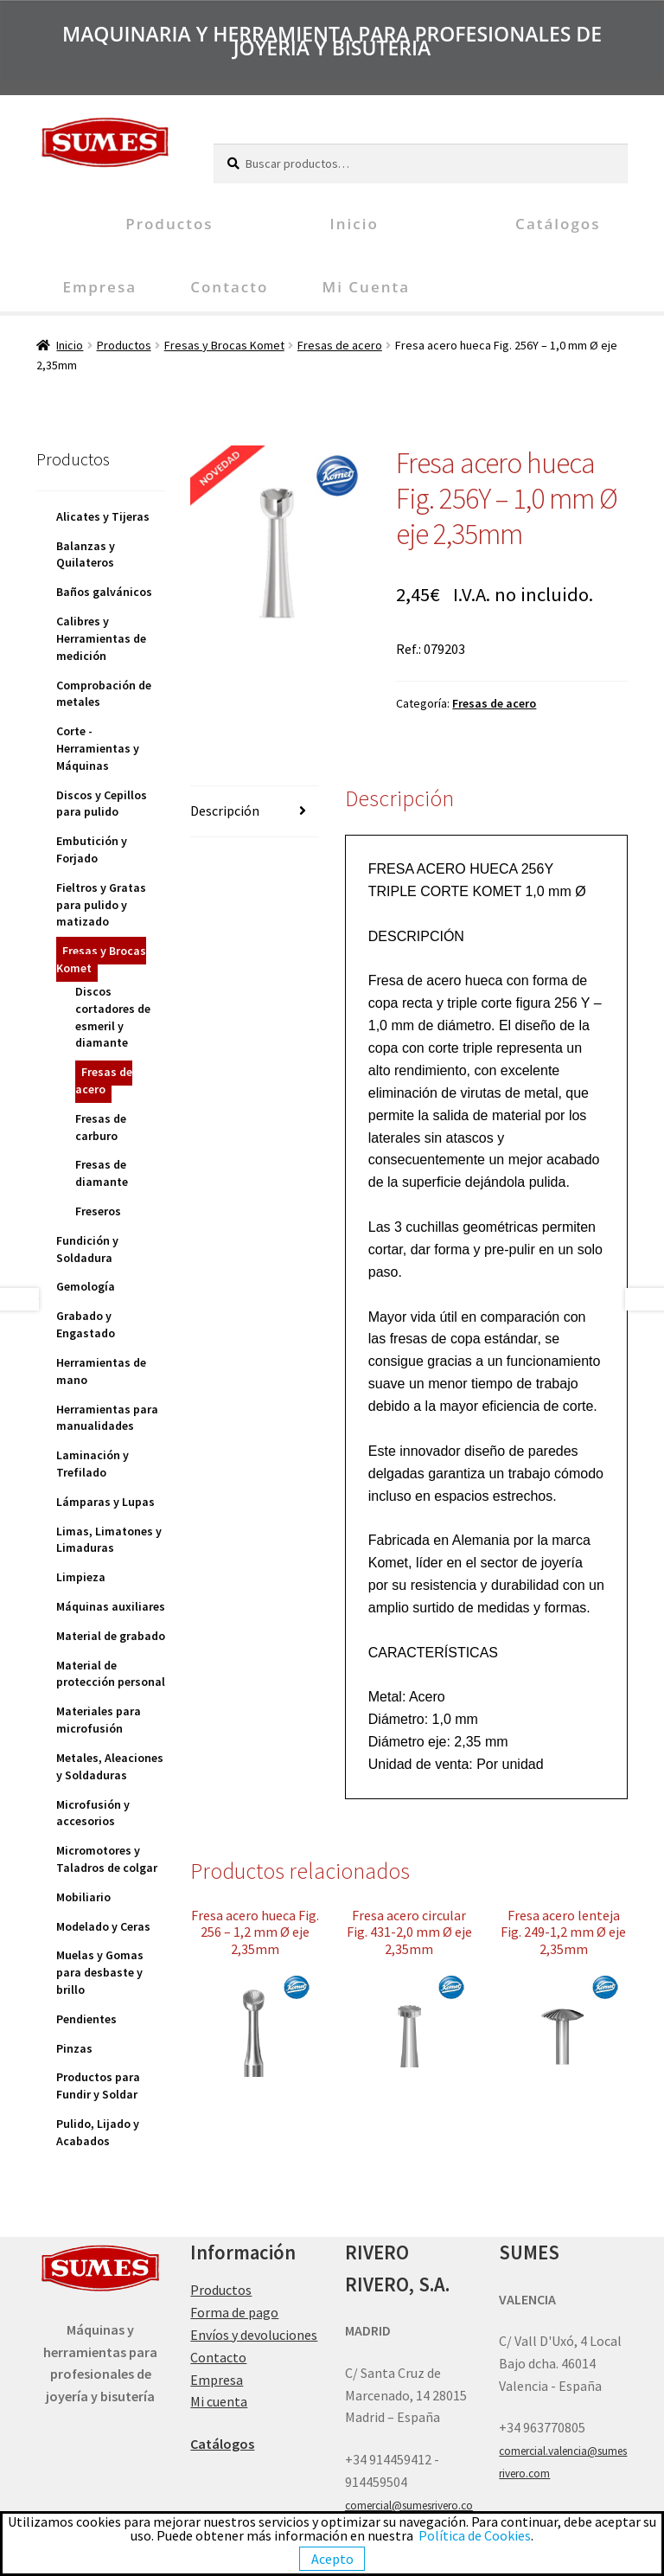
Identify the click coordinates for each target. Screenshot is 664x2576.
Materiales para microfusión (98, 1719)
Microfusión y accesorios (93, 1813)
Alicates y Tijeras (103, 516)
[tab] (254, 811)
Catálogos (557, 224)
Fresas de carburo (100, 1127)
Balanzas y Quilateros (85, 554)
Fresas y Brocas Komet (224, 345)
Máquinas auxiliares (110, 1606)
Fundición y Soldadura (87, 1249)
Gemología (85, 1286)
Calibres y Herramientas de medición (101, 638)
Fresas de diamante (101, 1173)
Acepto (332, 2558)
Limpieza (80, 1577)
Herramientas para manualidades (107, 1417)
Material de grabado (110, 1636)
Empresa (99, 287)
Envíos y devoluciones (253, 2334)
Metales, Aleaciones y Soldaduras (109, 1766)
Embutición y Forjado (91, 849)
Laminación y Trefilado (92, 1463)
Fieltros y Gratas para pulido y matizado (101, 905)
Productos (169, 224)
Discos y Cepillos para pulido (101, 803)
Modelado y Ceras (103, 1926)
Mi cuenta (366, 287)
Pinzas (74, 2048)
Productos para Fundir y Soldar (98, 2085)
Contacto (229, 287)
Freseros (98, 1211)
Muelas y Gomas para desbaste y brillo (100, 1972)
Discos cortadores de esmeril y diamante (112, 1017)
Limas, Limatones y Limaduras (109, 1539)
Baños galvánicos (104, 591)
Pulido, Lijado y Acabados (97, 2132)
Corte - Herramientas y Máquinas (97, 748)
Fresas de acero (339, 345)
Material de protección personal (110, 1673)
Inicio (353, 224)
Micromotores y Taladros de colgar (106, 1858)
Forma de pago (234, 2312)
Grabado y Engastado (85, 1324)
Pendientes (86, 2019)
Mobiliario (83, 1897)
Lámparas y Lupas (105, 1501)
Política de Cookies (474, 2535)
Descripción (224, 810)
